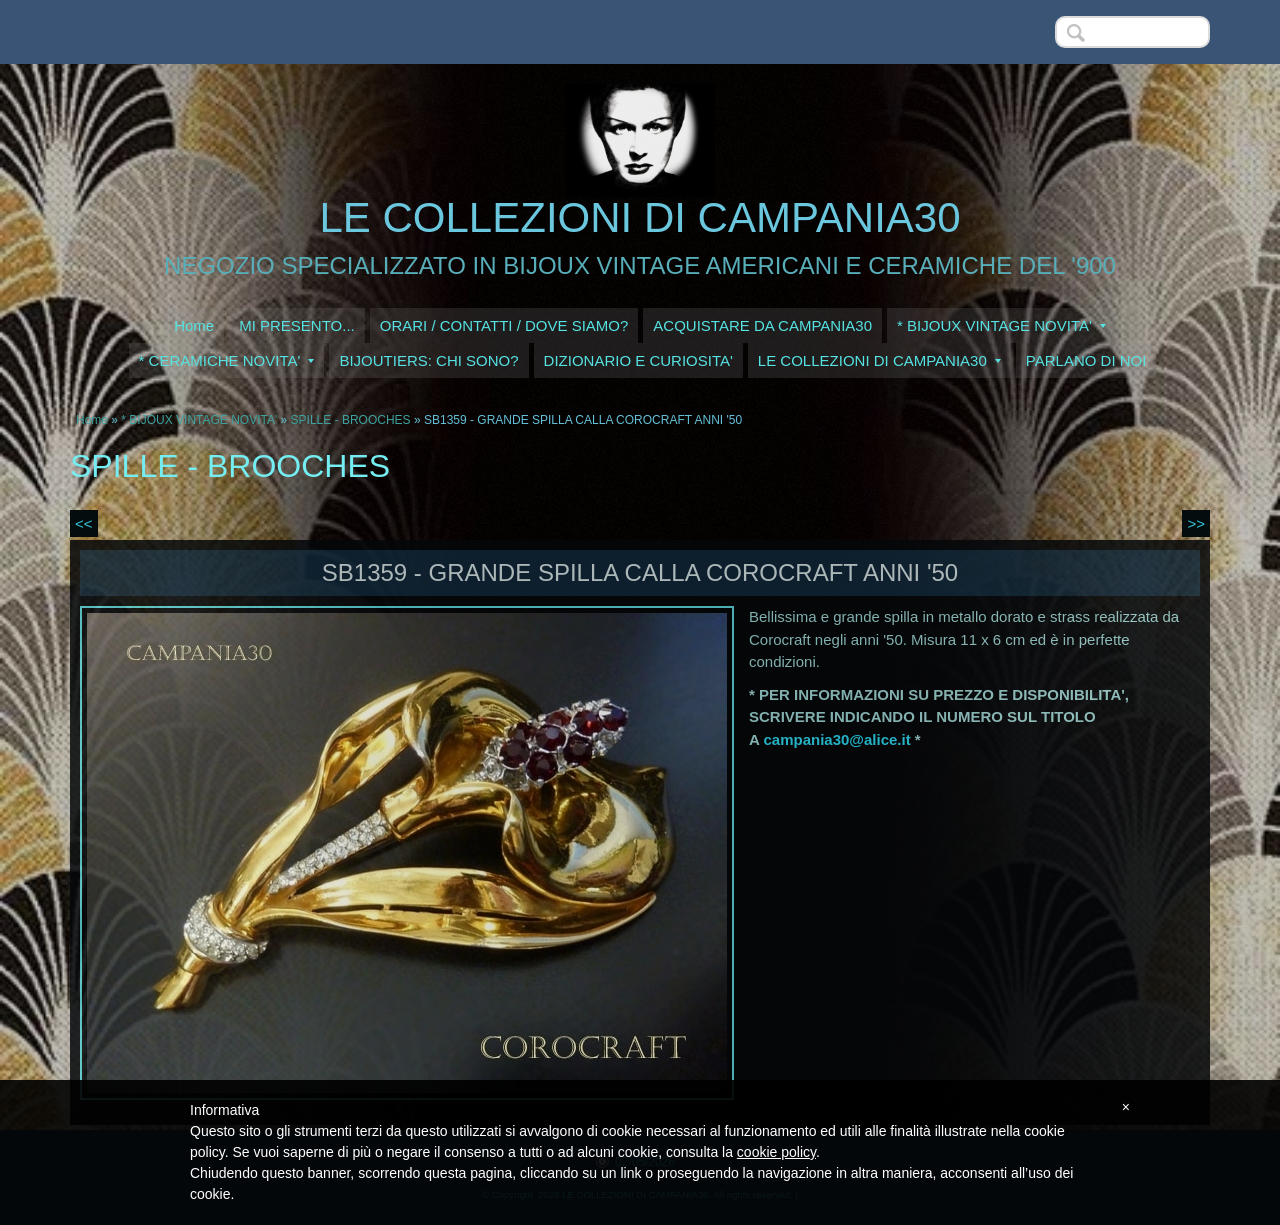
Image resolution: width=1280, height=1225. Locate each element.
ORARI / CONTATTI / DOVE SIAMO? (504, 325)
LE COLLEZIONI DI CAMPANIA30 (639, 217)
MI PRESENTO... (297, 325)
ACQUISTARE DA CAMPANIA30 (762, 325)
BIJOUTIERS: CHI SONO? (428, 360)
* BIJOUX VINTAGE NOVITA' (1001, 325)
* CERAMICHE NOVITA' (227, 360)
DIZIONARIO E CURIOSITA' (638, 360)
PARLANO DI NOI (1086, 360)
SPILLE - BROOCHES (351, 420)
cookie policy (776, 1152)
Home (194, 325)
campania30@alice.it (836, 739)
